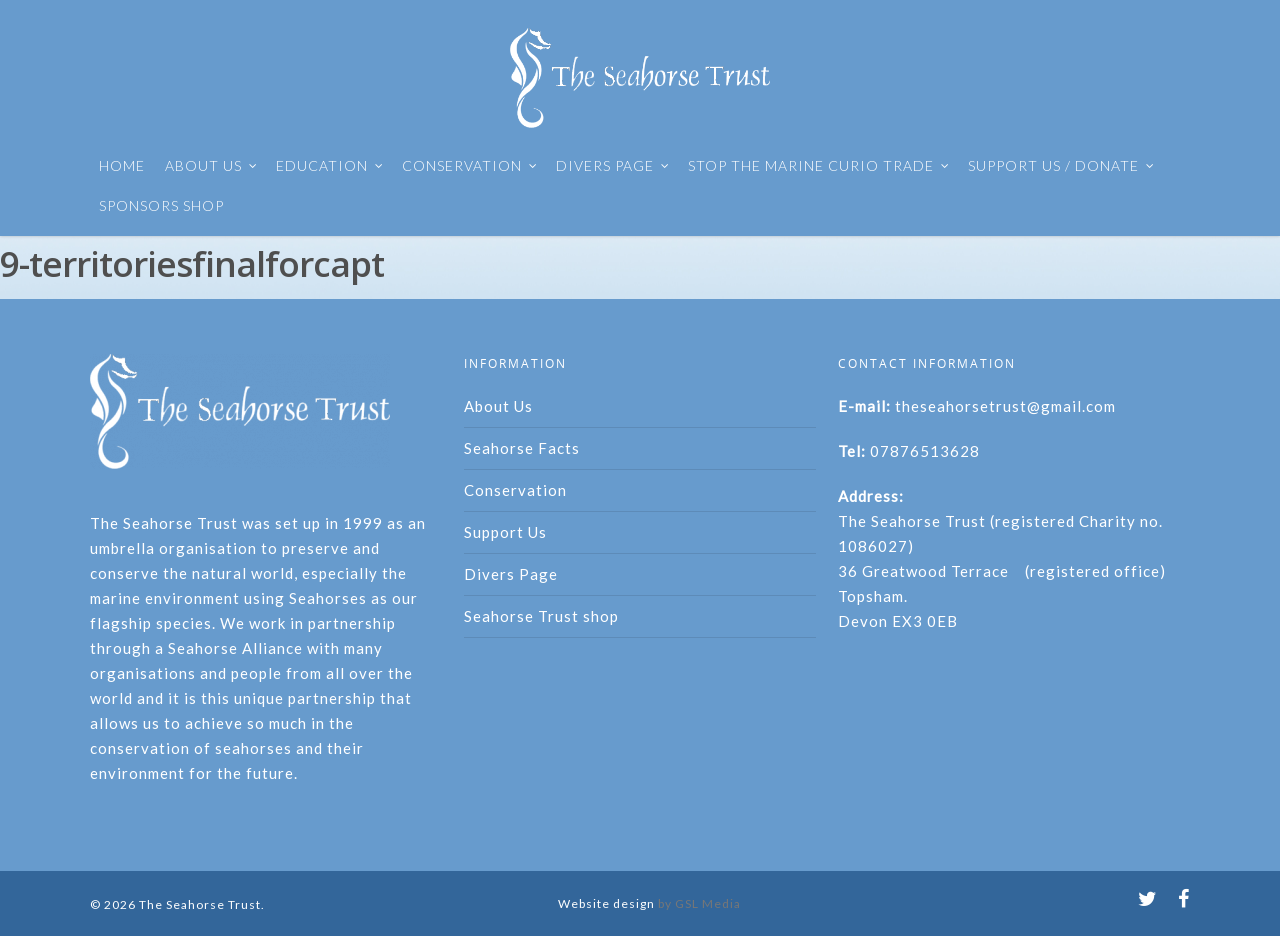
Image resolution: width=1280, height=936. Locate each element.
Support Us (505, 532)
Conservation (515, 490)
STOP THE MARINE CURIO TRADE (819, 166)
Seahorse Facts (522, 448)
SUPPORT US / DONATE (1061, 166)
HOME (122, 165)
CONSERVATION (470, 166)
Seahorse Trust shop (541, 616)
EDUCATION (330, 166)
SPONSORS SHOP (161, 205)
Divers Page (511, 574)
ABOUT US (211, 166)
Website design (606, 903)
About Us (498, 406)
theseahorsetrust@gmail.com (1005, 406)
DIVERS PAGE (613, 166)
